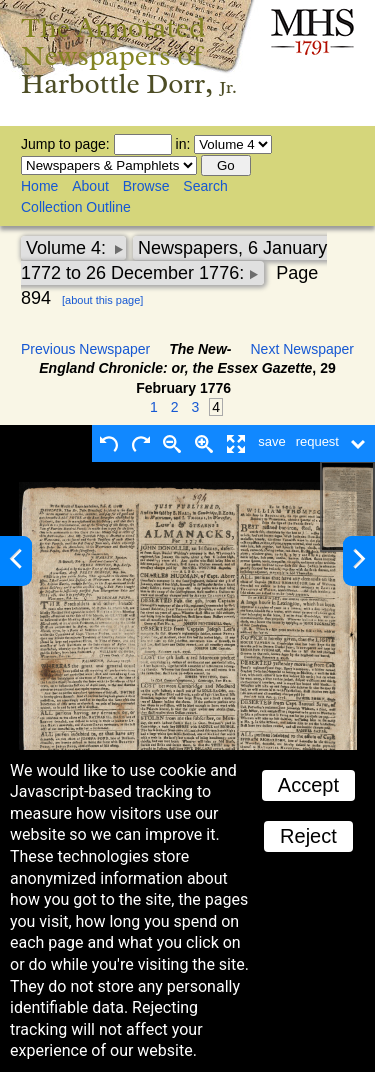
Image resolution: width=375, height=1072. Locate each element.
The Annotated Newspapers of (129, 55)
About (90, 186)
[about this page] (102, 300)
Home (39, 186)
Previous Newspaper (85, 349)
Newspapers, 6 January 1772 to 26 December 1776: (174, 260)
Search (205, 186)
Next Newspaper (303, 349)
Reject (308, 836)
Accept (308, 785)
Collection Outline (76, 207)
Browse (146, 186)
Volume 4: (68, 248)
